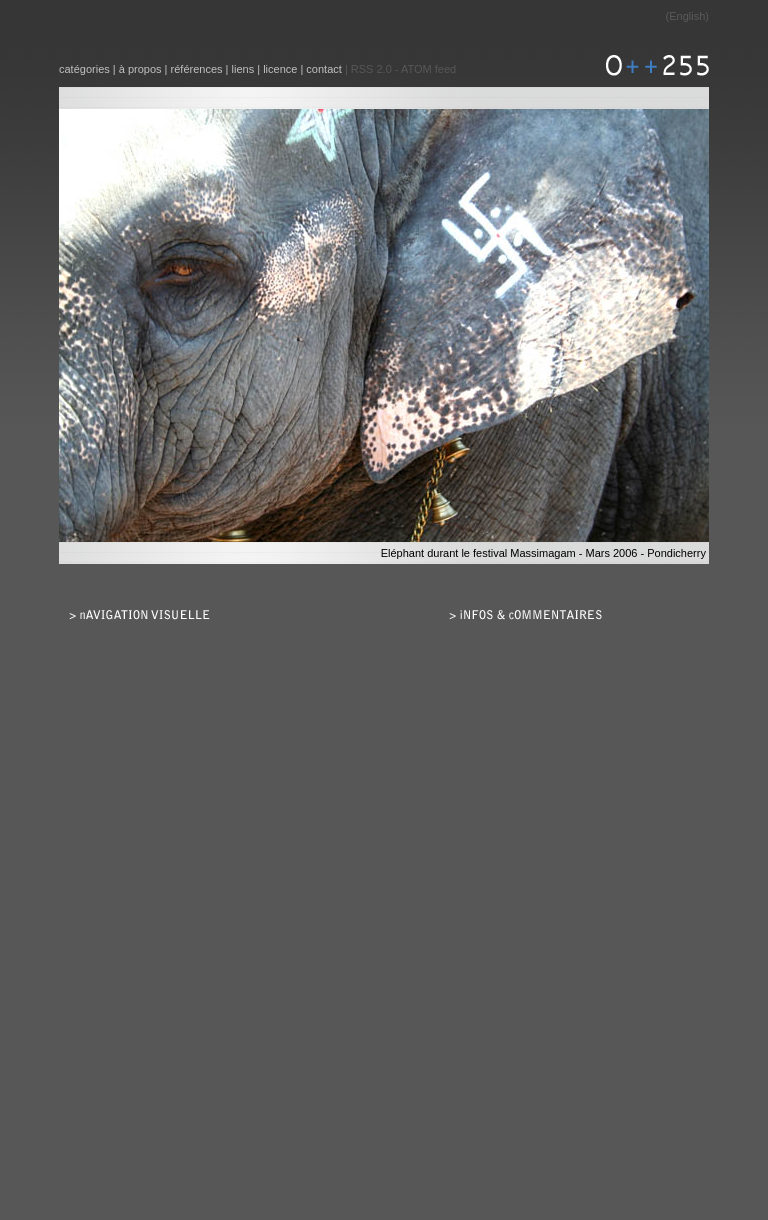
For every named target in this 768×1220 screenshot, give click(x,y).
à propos (140, 69)
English (687, 16)
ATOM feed (428, 69)
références (197, 69)
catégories (84, 69)
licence (280, 69)
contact (323, 69)
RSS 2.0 (371, 69)
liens (243, 69)
